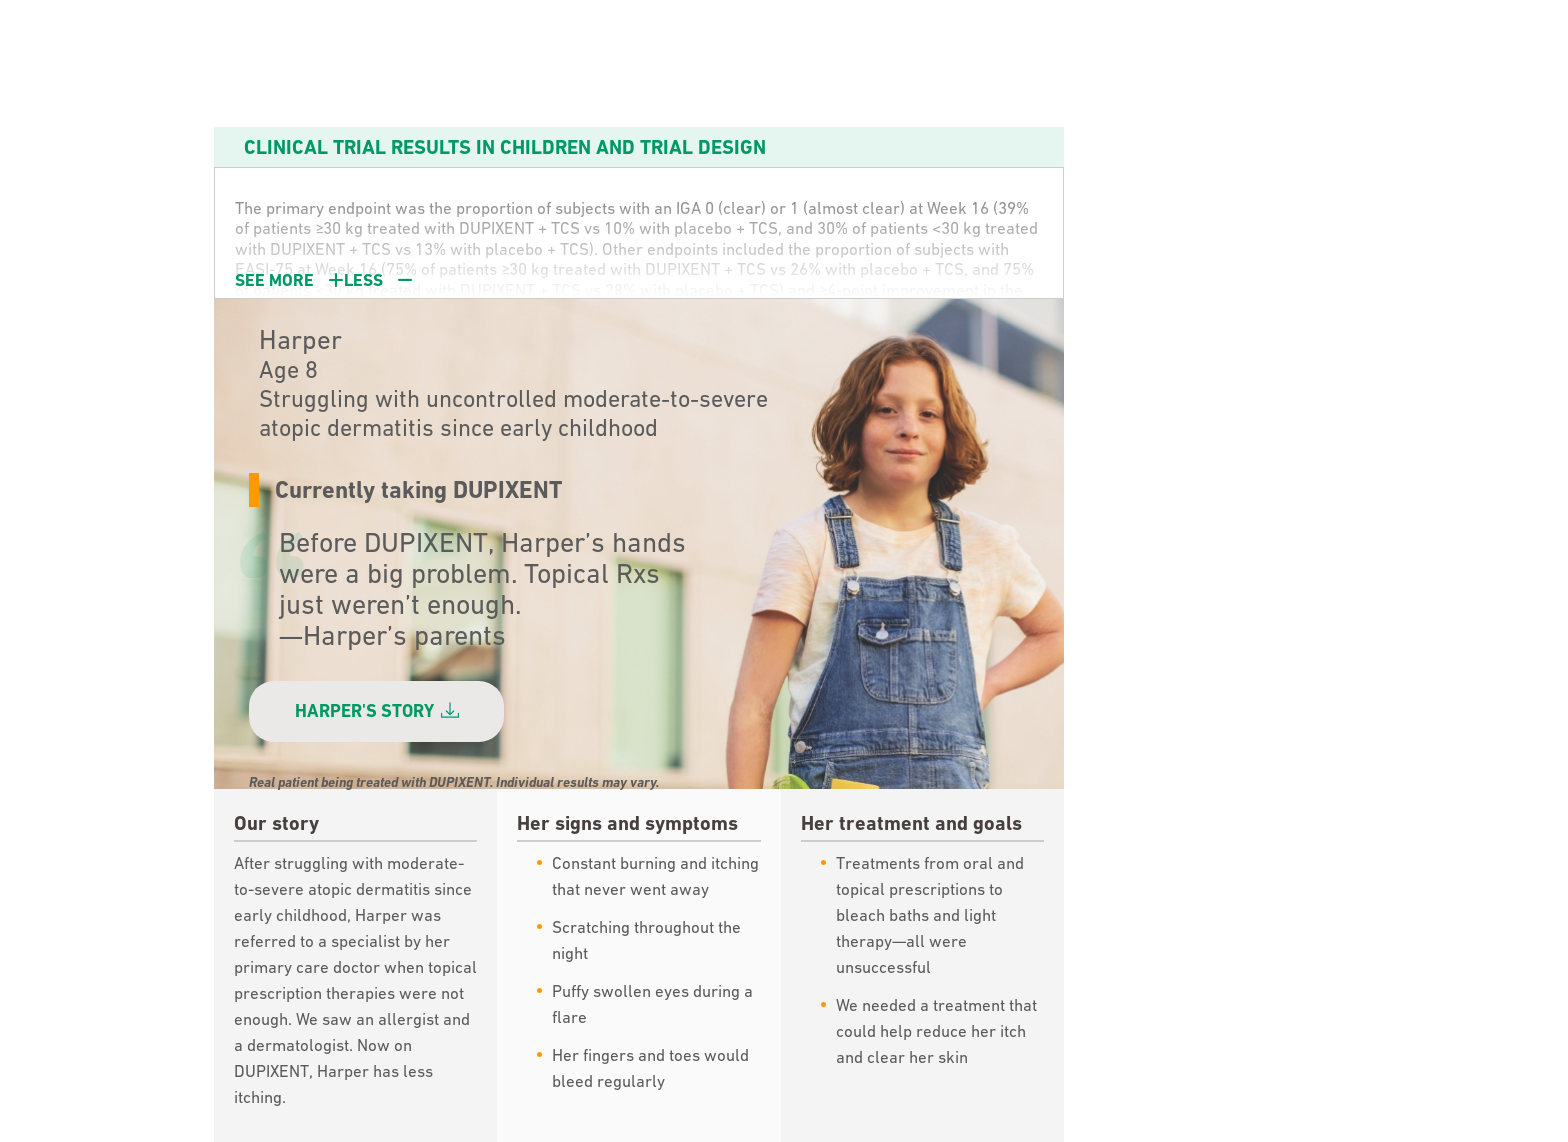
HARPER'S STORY (377, 711)
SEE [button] (324, 280)
